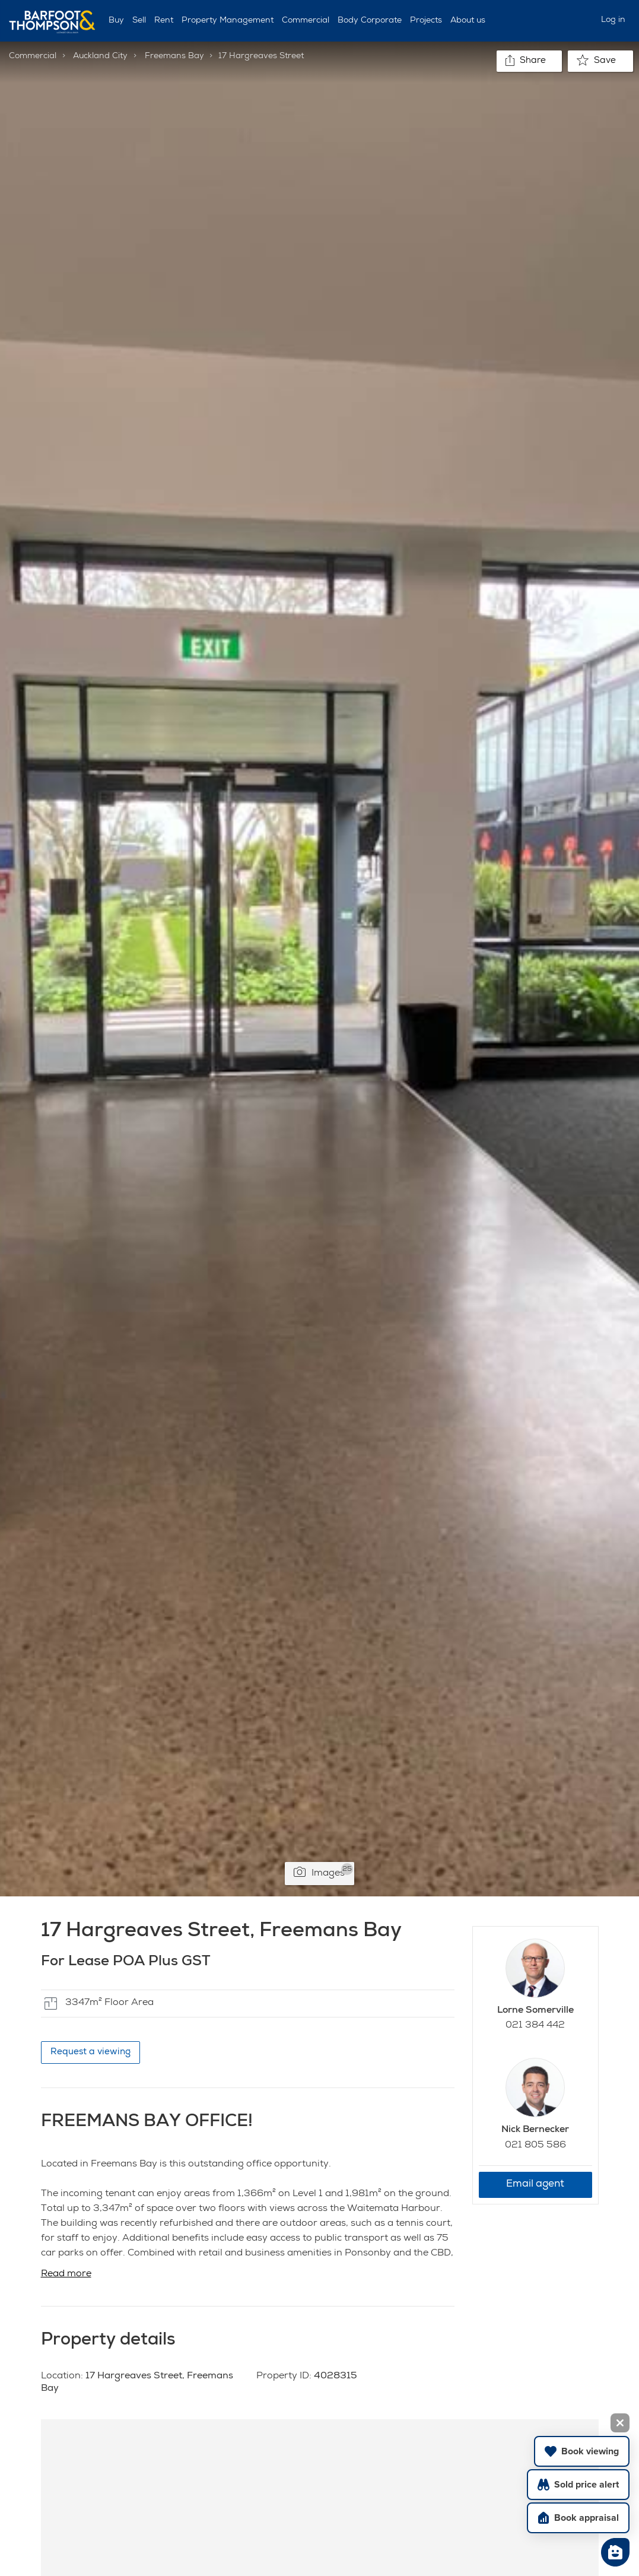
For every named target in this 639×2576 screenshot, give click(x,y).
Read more (66, 2274)
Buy (116, 21)
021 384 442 (535, 2026)
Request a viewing (90, 2052)
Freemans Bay (174, 56)
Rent (163, 21)
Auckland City (100, 56)
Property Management (228, 21)
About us (467, 21)
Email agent (535, 2185)
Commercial (305, 21)
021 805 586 (535, 2145)
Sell (139, 21)
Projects (426, 21)
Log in (613, 20)
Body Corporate (370, 21)
